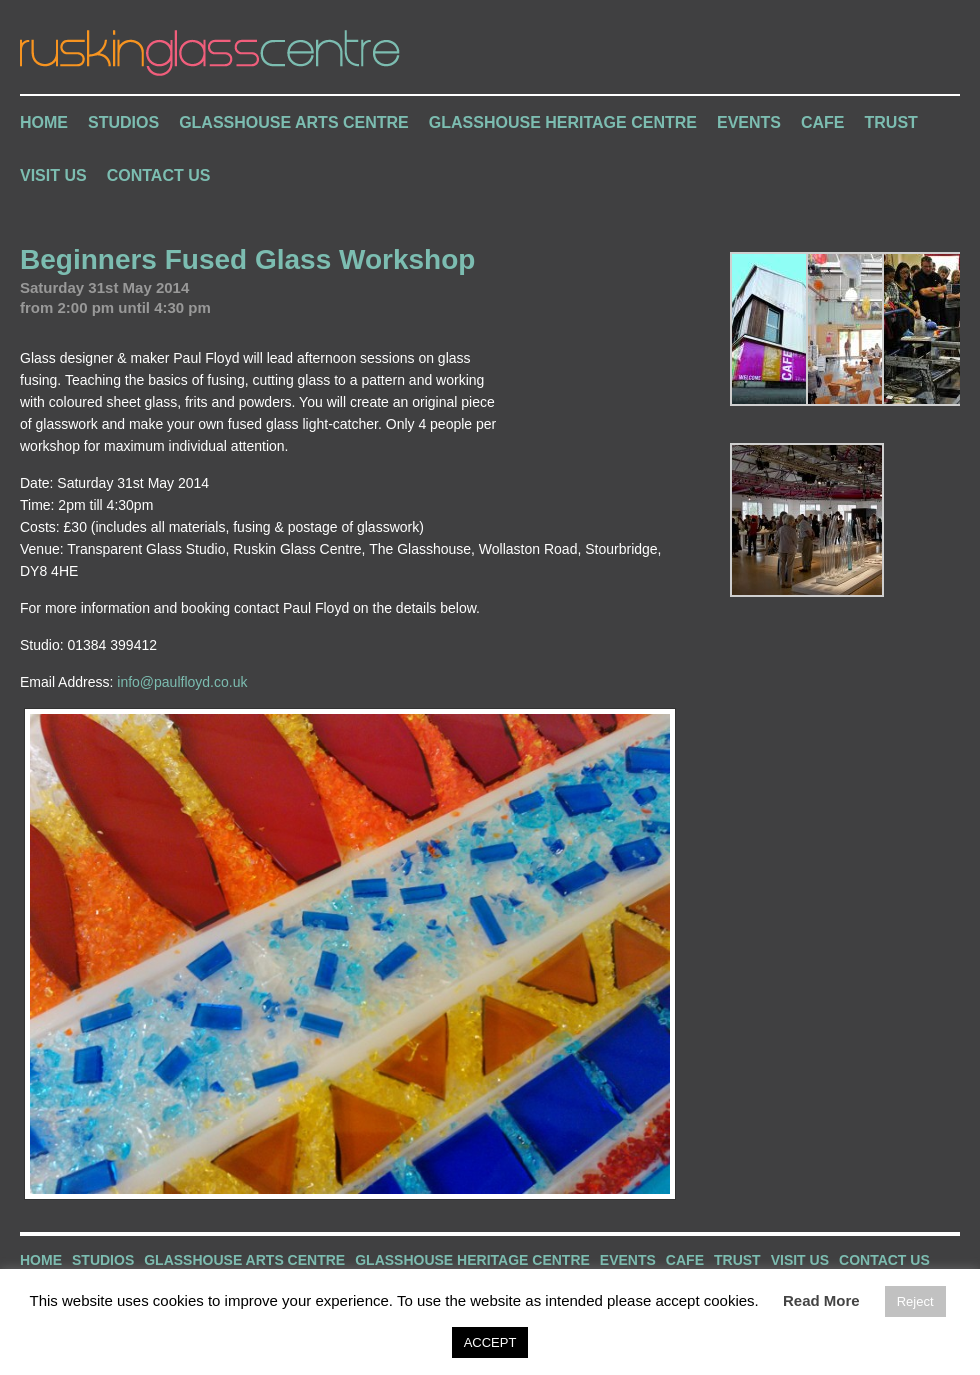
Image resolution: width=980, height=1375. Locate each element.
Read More (821, 1300)
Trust (891, 122)
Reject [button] (915, 1301)
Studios (123, 122)
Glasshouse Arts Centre (294, 122)
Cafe (823, 122)
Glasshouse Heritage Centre (563, 122)
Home (44, 122)
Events (749, 122)
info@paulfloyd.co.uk (182, 682)
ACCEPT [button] (490, 1342)
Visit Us (53, 175)
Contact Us (159, 175)
